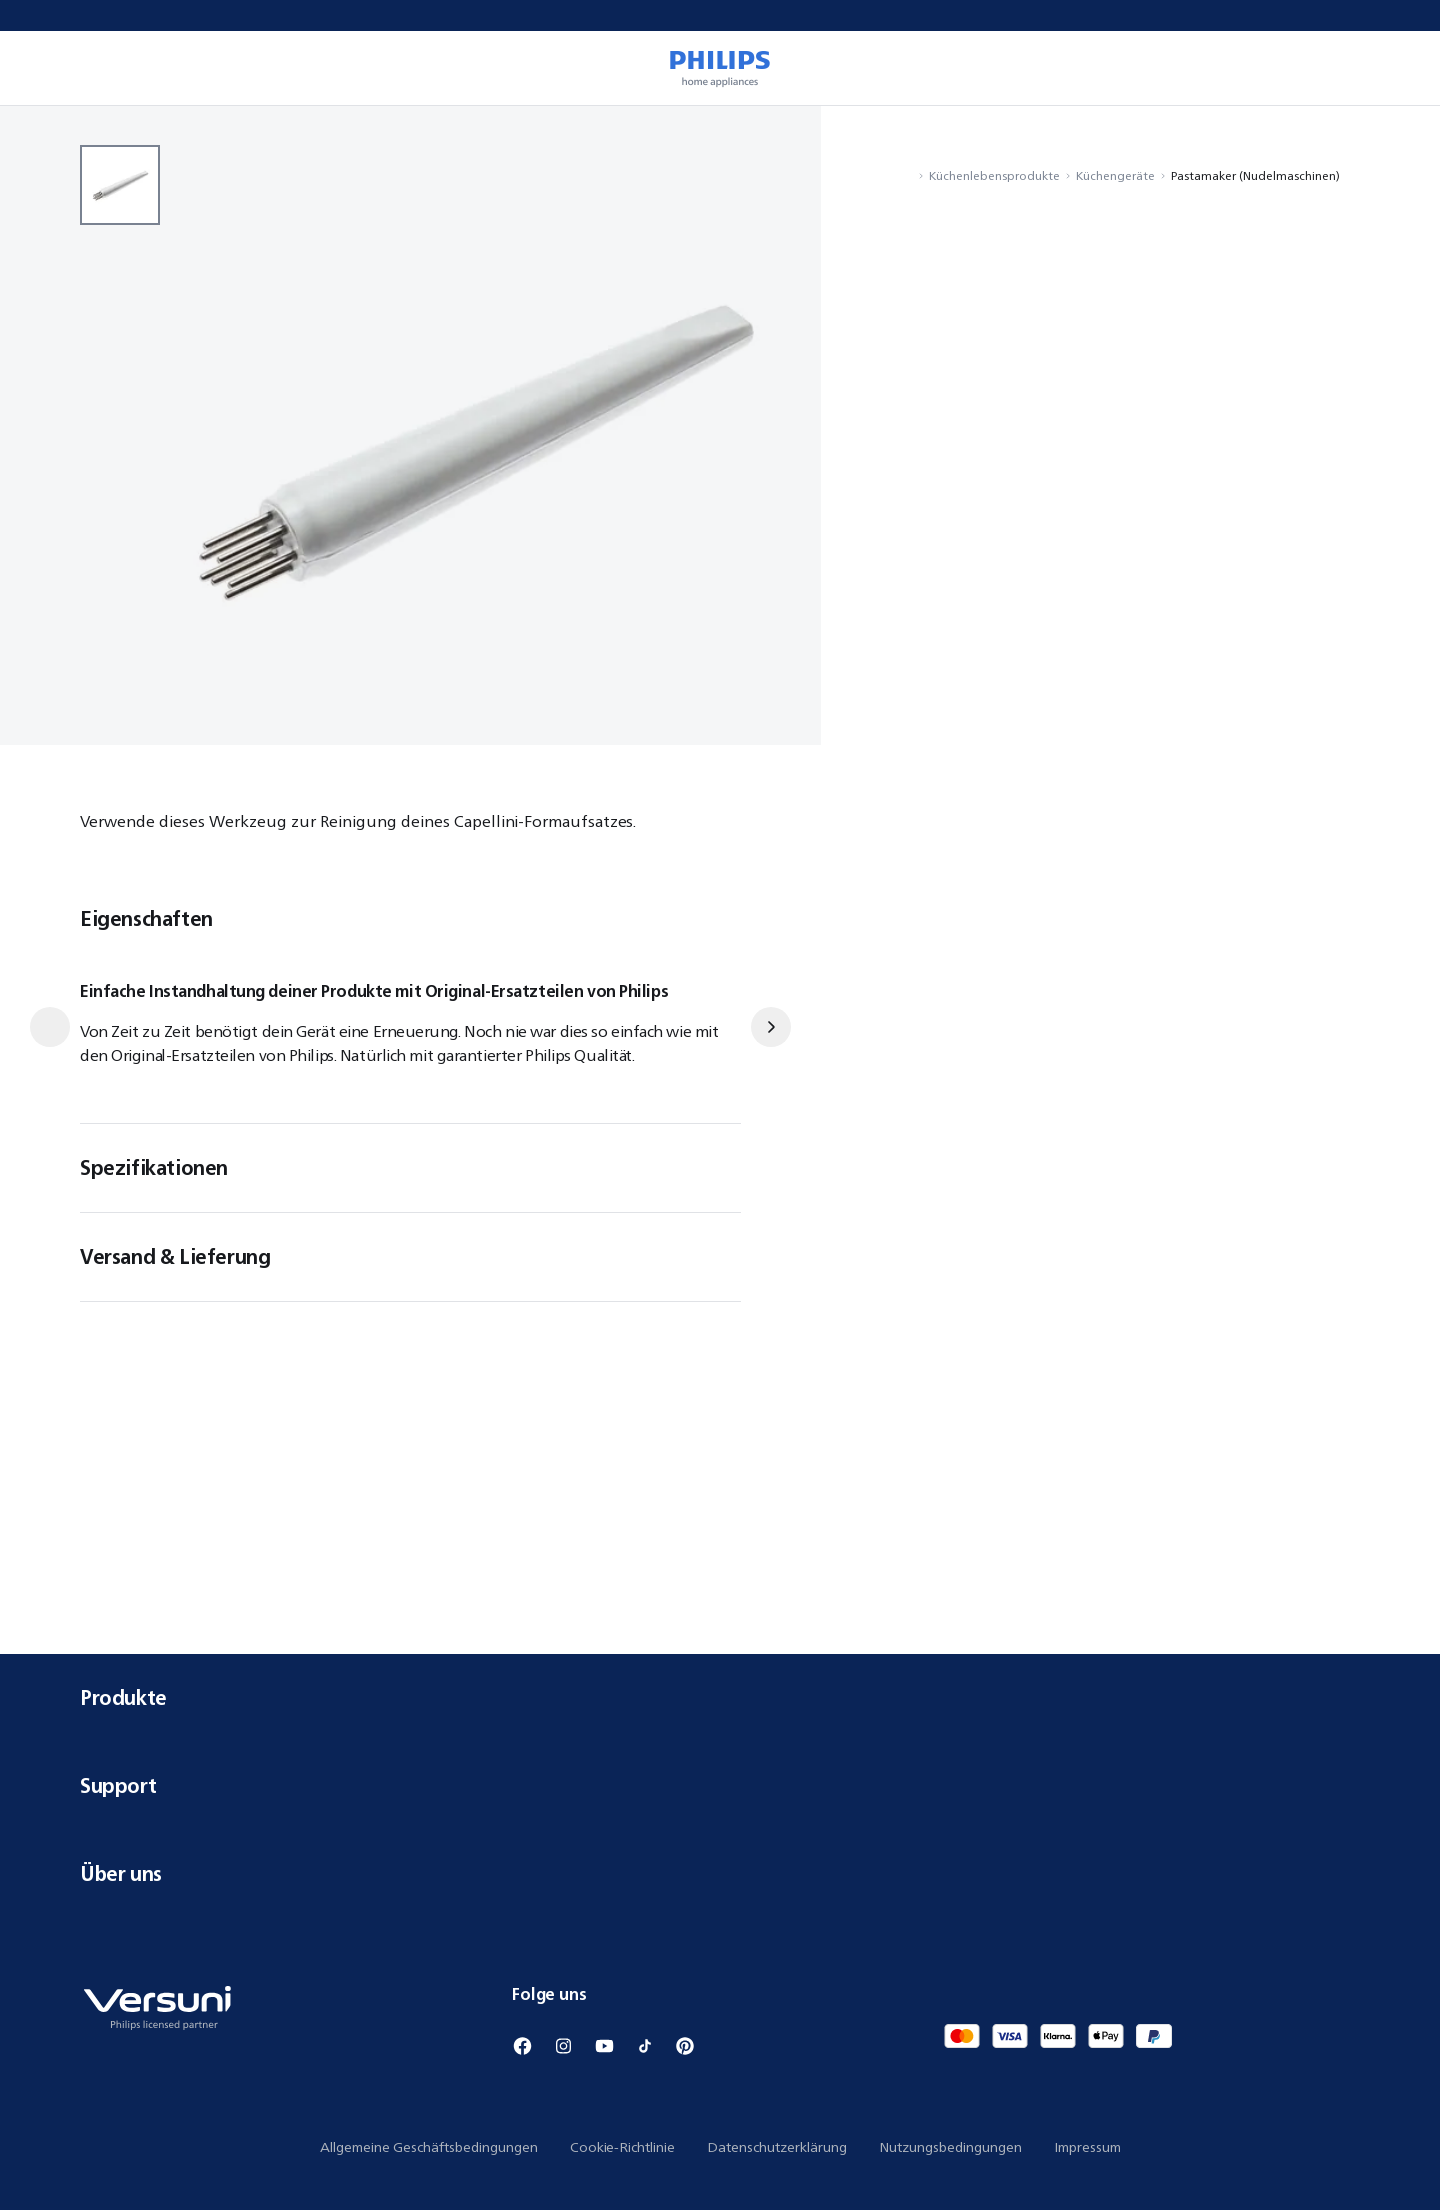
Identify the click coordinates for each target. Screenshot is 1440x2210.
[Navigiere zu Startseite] (907, 175)
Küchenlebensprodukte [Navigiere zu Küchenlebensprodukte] (994, 175)
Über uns (720, 1873)
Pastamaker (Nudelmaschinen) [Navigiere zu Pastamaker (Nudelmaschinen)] (1255, 175)
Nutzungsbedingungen (950, 2147)
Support (720, 1785)
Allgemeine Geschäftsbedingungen (429, 2147)
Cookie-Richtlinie (622, 2147)
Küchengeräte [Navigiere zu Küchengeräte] (1115, 175)
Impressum (1087, 2147)
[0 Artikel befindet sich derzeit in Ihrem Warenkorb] (1396, 68)
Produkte (720, 1697)
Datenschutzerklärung (777, 2147)
